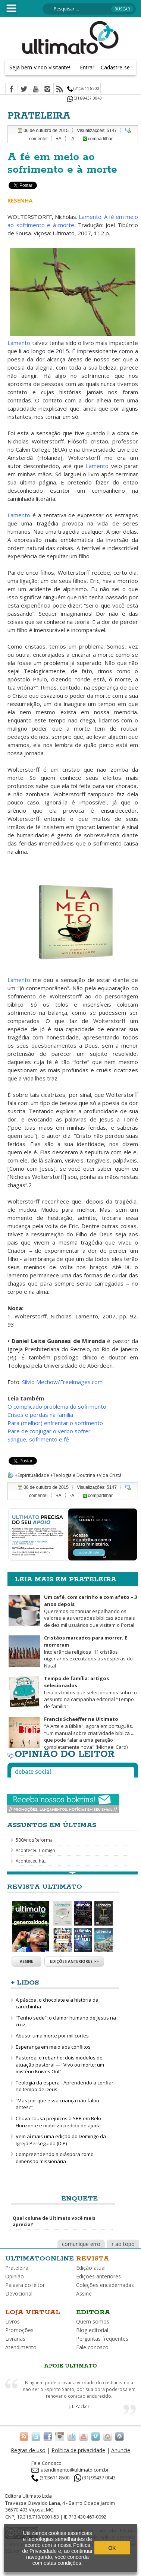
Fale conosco (92, 2347)
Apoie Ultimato (70, 2366)
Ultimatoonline (39, 2259)
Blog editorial (92, 2330)
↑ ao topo (123, 2243)
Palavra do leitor (25, 2284)
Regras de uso (28, 2450)
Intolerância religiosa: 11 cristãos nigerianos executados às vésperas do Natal (88, 1651)
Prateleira (16, 2267)
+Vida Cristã (109, 1475)
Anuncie (120, 2450)
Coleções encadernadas (105, 2284)
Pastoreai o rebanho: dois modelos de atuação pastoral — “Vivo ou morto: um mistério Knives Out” (60, 2064)
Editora (93, 2312)
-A (72, 138)
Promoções (19, 2330)
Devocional (18, 2293)
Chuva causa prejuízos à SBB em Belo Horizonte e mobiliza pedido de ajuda (58, 2122)
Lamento (19, 342)
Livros (12, 2321)
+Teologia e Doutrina (72, 1475)
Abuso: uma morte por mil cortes (52, 2035)
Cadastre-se (115, 67)
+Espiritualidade (32, 1475)
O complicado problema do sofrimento (56, 1406)
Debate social (33, 1771)
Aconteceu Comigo (35, 1850)
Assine (26, 1961)
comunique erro (81, 2243)
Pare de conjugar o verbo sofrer (49, 1431)
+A (59, 138)
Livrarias (15, 2338)
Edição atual (91, 2267)
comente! (38, 138)
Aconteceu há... (31, 1861)
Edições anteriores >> (74, 1961)
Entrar (87, 67)
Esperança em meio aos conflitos (53, 2046)
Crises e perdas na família (40, 1414)
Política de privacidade (78, 2450)
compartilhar (98, 138)
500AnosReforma (34, 1840)
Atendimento (21, 2347)
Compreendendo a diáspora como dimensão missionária (55, 2158)
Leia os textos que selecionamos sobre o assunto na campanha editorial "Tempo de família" (90, 1692)
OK (112, 2548)
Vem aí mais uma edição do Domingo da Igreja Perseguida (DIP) (61, 2140)
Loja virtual (32, 2312)
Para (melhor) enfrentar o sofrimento (55, 1423)
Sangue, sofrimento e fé (38, 1439)
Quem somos (92, 2321)
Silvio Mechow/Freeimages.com (62, 1382)
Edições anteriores (98, 2276)
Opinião (14, 2276)
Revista (92, 2259)
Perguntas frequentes (102, 2338)
